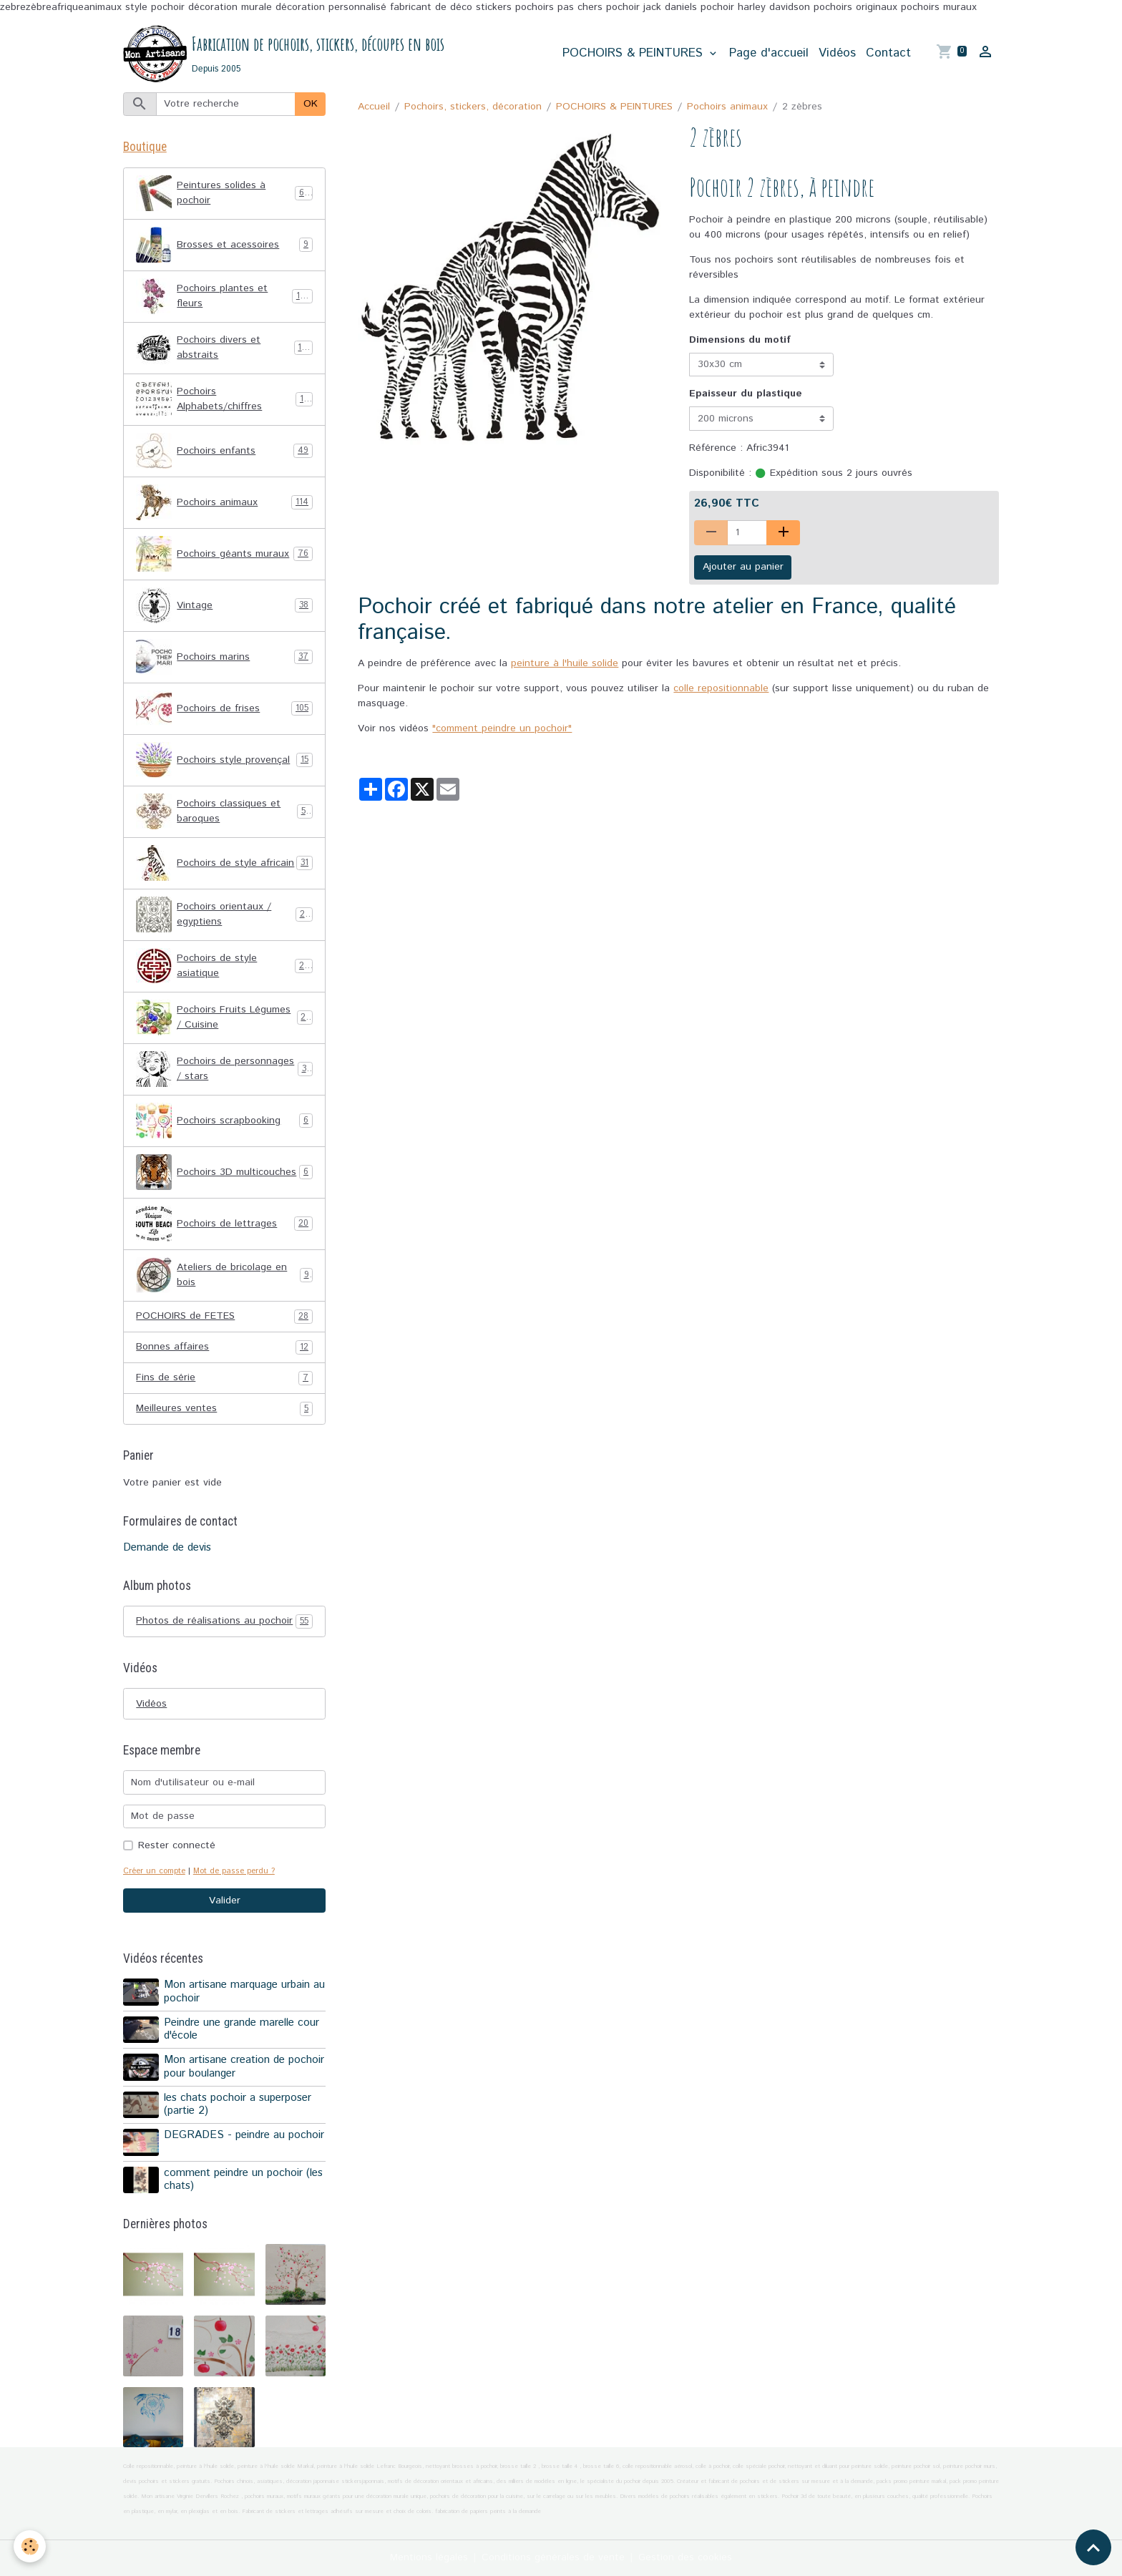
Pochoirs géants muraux (224, 554)
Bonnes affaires (224, 1347)
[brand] (283, 53)
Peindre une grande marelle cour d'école (241, 2029)
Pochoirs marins (224, 657)
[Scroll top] (1093, 2547)
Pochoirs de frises (224, 708)
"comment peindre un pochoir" (502, 728)
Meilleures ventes (224, 1408)
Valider (224, 1900)
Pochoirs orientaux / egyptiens (224, 914)
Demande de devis (167, 1548)
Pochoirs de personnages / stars (224, 1069)
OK (310, 104)
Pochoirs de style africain (224, 863)
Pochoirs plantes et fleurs (224, 296)
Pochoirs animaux (727, 106)
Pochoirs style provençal (224, 760)
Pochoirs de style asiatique (224, 966)
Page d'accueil (769, 53)
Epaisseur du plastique (745, 393)
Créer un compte (154, 1871)
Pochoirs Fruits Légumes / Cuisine (224, 1017)
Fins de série (224, 1377)
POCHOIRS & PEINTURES (634, 53)
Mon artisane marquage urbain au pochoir (244, 1991)
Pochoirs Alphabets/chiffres (224, 399)
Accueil (374, 106)
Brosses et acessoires (224, 245)
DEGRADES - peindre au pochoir (244, 2135)
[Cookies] (30, 2546)
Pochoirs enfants (224, 451)
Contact (888, 53)
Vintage (224, 605)
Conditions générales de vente (553, 2557)
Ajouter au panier (743, 567)
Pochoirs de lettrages (224, 1223)
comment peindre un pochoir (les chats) (243, 2179)
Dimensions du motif (740, 340)
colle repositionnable (721, 688)
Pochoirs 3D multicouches (224, 1172)
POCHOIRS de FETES (224, 1316)
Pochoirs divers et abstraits (224, 348)
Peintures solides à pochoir (224, 193)
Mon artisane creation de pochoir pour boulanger (244, 2066)
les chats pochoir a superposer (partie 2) (237, 2104)
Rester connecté (176, 1845)
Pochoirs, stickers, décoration (473, 106)
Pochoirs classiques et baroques (224, 811)
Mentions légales (429, 2557)
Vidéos (837, 53)
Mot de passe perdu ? (234, 1871)
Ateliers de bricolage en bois (224, 1275)
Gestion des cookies (685, 2557)
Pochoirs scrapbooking (224, 1120)
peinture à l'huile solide (564, 663)
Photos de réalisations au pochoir (224, 1621)
